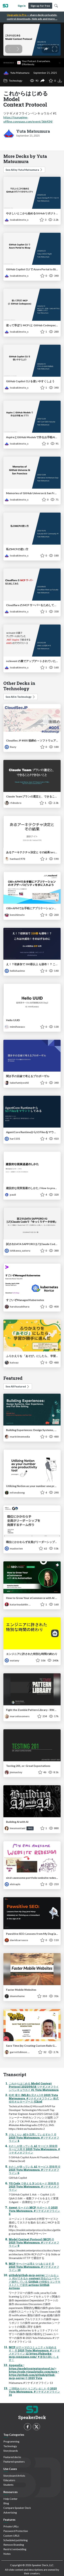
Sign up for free (40, 5)
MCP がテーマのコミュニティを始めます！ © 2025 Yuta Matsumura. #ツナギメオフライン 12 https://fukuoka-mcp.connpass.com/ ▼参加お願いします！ (34, 2353)
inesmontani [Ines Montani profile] (15, 1828)
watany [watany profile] (12, 1660)
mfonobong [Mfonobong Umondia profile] (15, 1492)
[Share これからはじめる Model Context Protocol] (42, 81)
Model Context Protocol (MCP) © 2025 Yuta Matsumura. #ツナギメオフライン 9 (34, 2242)
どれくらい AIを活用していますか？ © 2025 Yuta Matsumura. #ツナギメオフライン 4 (34, 2138)
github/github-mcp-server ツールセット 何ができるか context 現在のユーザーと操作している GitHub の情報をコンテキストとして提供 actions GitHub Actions (34, 2281)
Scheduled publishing (15, 2540)
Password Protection (15, 2530)
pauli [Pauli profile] (10, 1194)
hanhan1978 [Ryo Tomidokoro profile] (15, 858)
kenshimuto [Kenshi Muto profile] (15, 914)
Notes (7, 2553)
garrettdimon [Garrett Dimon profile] (16, 2052)
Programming (11, 2441)
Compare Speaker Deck (17, 2507)
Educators (9, 2480)
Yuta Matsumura (33, 131)
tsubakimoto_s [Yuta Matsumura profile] (17, 219)
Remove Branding (13, 2544)
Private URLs (11, 2526)
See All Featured (18, 1386)
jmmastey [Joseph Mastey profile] (13, 1772)
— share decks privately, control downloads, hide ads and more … (32, 16)
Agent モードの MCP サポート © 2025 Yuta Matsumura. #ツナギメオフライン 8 (34, 2211)
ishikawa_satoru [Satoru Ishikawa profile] (17, 1250)
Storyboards (10, 2450)
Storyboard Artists (14, 2475)
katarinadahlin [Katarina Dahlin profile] (17, 1604)
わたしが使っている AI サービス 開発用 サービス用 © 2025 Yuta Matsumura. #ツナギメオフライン (34, 2149)
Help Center (10, 2498)
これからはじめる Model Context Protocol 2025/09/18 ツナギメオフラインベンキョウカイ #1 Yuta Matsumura (34, 2087)
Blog (6, 2503)
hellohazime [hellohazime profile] (15, 970)
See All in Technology (20, 696)
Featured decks (12, 2457)
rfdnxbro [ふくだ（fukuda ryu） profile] (13, 802)
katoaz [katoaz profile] (12, 1362)
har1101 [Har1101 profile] (12, 1138)
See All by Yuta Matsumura (24, 169)
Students (8, 2484)
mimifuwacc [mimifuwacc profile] (15, 1026)
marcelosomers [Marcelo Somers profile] (17, 1716)
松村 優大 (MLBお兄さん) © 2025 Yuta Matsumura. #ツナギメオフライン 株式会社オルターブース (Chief (34, 2098)
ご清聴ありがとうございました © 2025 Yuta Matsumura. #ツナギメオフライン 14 (34, 2392)
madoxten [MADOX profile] (14, 1548)
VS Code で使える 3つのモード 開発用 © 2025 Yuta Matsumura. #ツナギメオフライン (34, 2186)
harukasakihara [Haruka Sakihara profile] (17, 1306)
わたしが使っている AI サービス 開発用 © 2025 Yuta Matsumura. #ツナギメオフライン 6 (34, 2170)
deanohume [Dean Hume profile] (15, 1996)
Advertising (10, 2512)
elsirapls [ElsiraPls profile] (12, 1884)
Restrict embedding (14, 2549)
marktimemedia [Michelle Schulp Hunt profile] (17, 1436)
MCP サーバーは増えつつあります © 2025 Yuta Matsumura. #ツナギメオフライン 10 (34, 2267)
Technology (12, 80)
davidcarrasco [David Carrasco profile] (16, 1940)
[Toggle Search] (56, 6)
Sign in (22, 5)
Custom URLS (11, 2535)
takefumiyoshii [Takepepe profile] (17, 1082)
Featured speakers (14, 2461)
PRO (33, 1604)
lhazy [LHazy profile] (10, 746)
